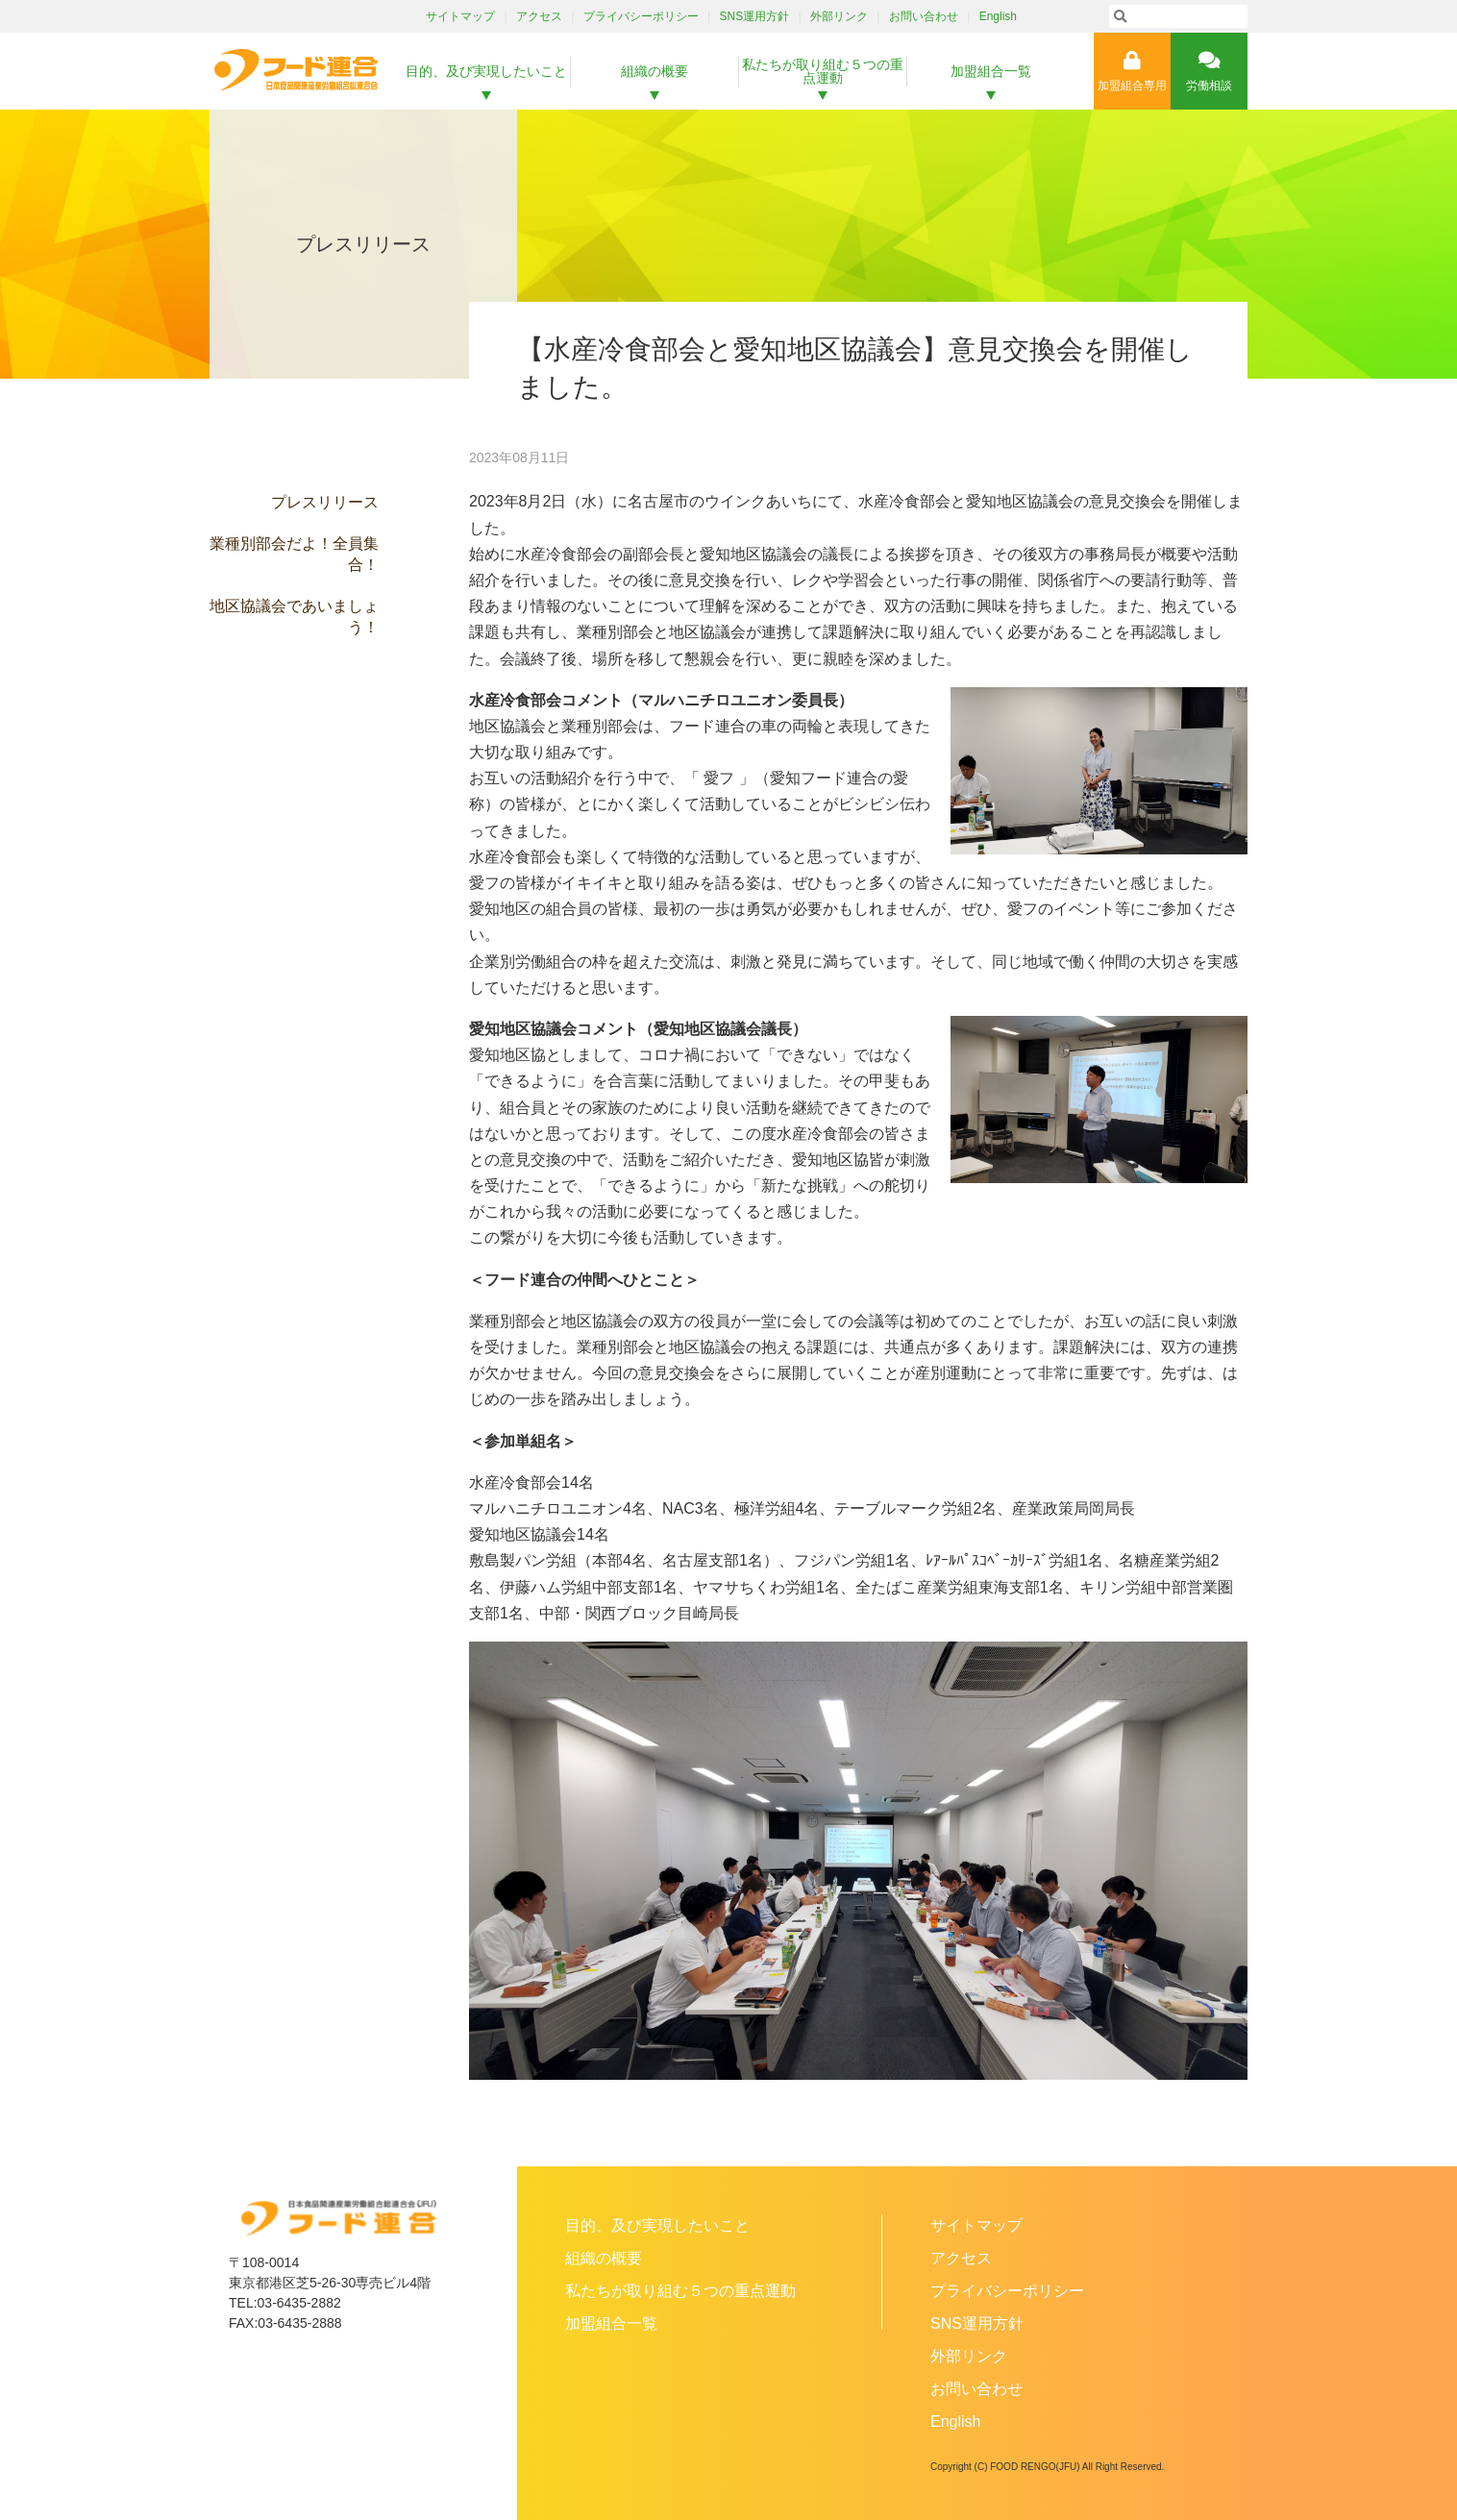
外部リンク (839, 16)
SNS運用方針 (755, 16)
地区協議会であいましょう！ (294, 616)
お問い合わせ (923, 16)
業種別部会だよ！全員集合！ (294, 554)
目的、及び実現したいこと (486, 71)
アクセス (539, 16)
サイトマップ (460, 16)
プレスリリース (325, 502)
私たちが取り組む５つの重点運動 (822, 71)
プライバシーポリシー (641, 16)
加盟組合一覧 (991, 71)
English (998, 16)
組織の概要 (654, 71)
